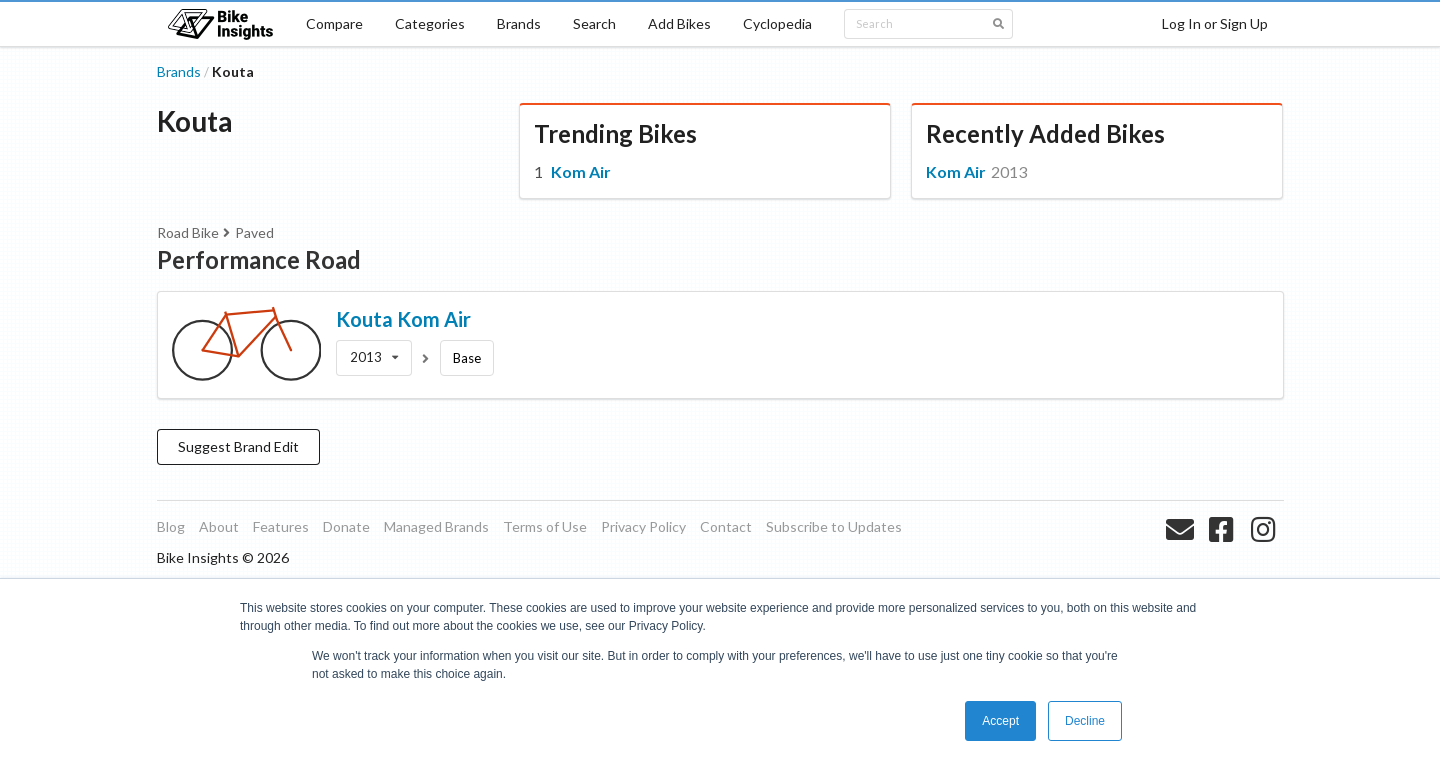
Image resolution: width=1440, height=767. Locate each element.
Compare (334, 23)
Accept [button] (1000, 721)
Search (594, 23)
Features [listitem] (281, 526)
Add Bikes (679, 23)
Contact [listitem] (726, 526)
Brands (519, 23)
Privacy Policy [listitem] (643, 526)
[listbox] (374, 358)
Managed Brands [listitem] (436, 526)
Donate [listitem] (346, 526)
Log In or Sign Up (1215, 23)
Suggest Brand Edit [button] (238, 446)
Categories (430, 23)
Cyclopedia (777, 23)
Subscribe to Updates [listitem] (834, 526)
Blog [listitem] (171, 526)
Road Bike (188, 232)
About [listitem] (219, 526)
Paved (254, 232)
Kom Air (581, 171)
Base (467, 358)
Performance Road (259, 259)
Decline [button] (1085, 721)
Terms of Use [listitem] (545, 526)
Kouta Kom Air (403, 319)
